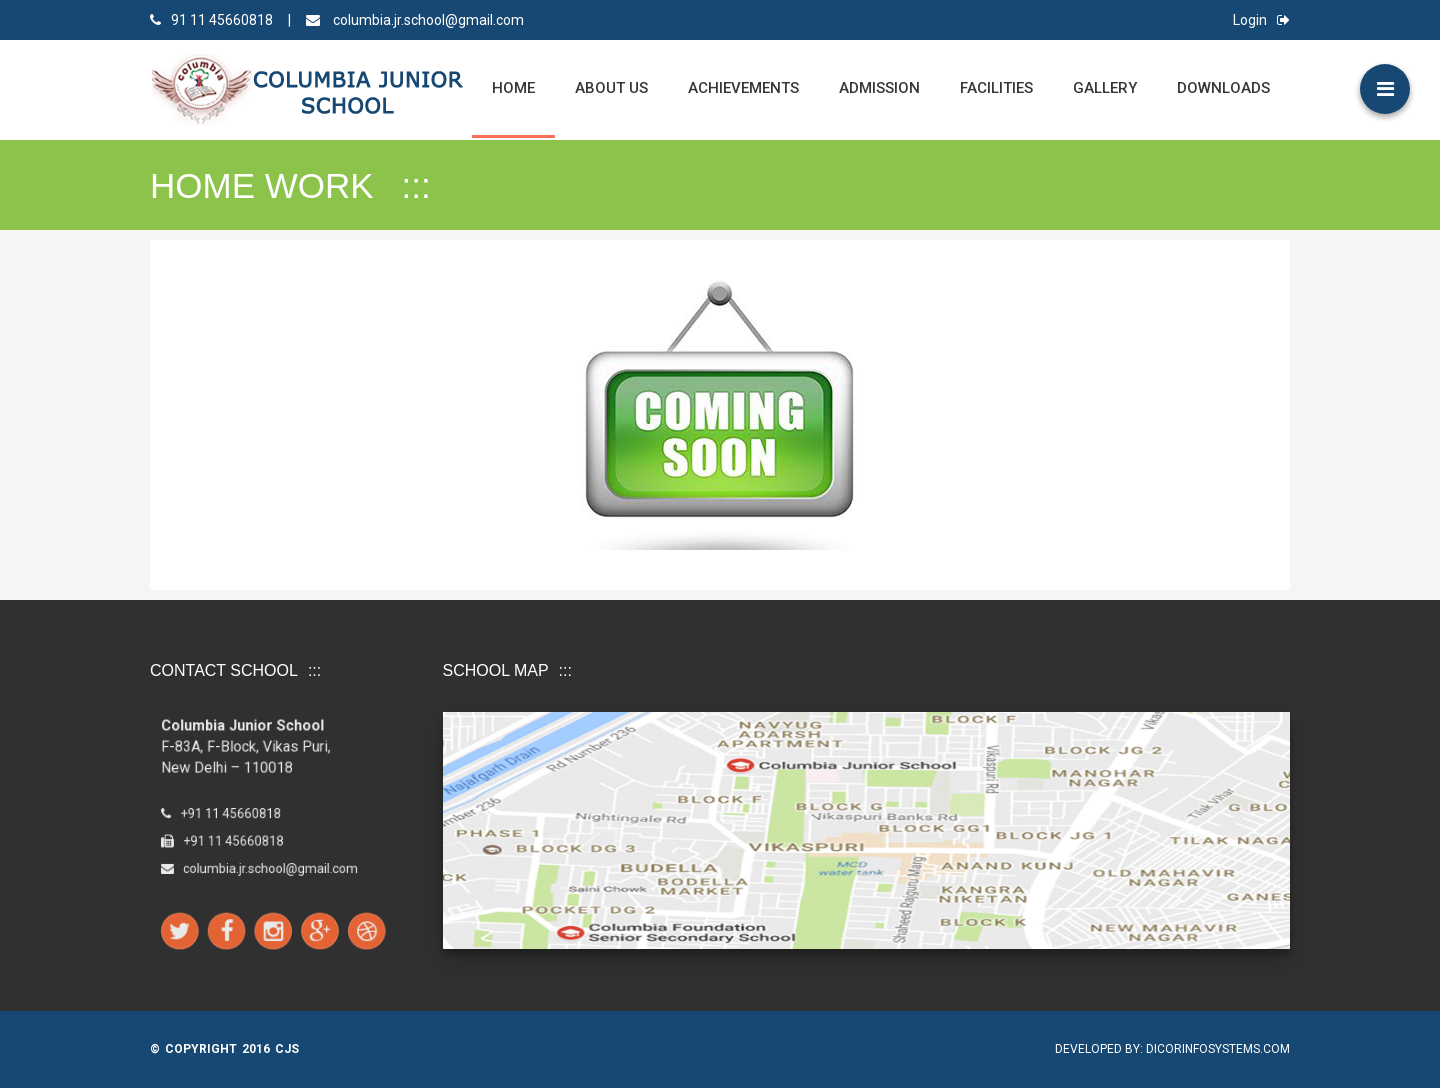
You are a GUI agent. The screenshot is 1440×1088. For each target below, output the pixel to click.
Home (513, 88)
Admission (879, 88)
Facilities (996, 88)
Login (1261, 20)
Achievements (743, 88)
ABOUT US (611, 88)
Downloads (1223, 88)
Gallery (1105, 88)
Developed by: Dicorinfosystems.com (1172, 1049)
